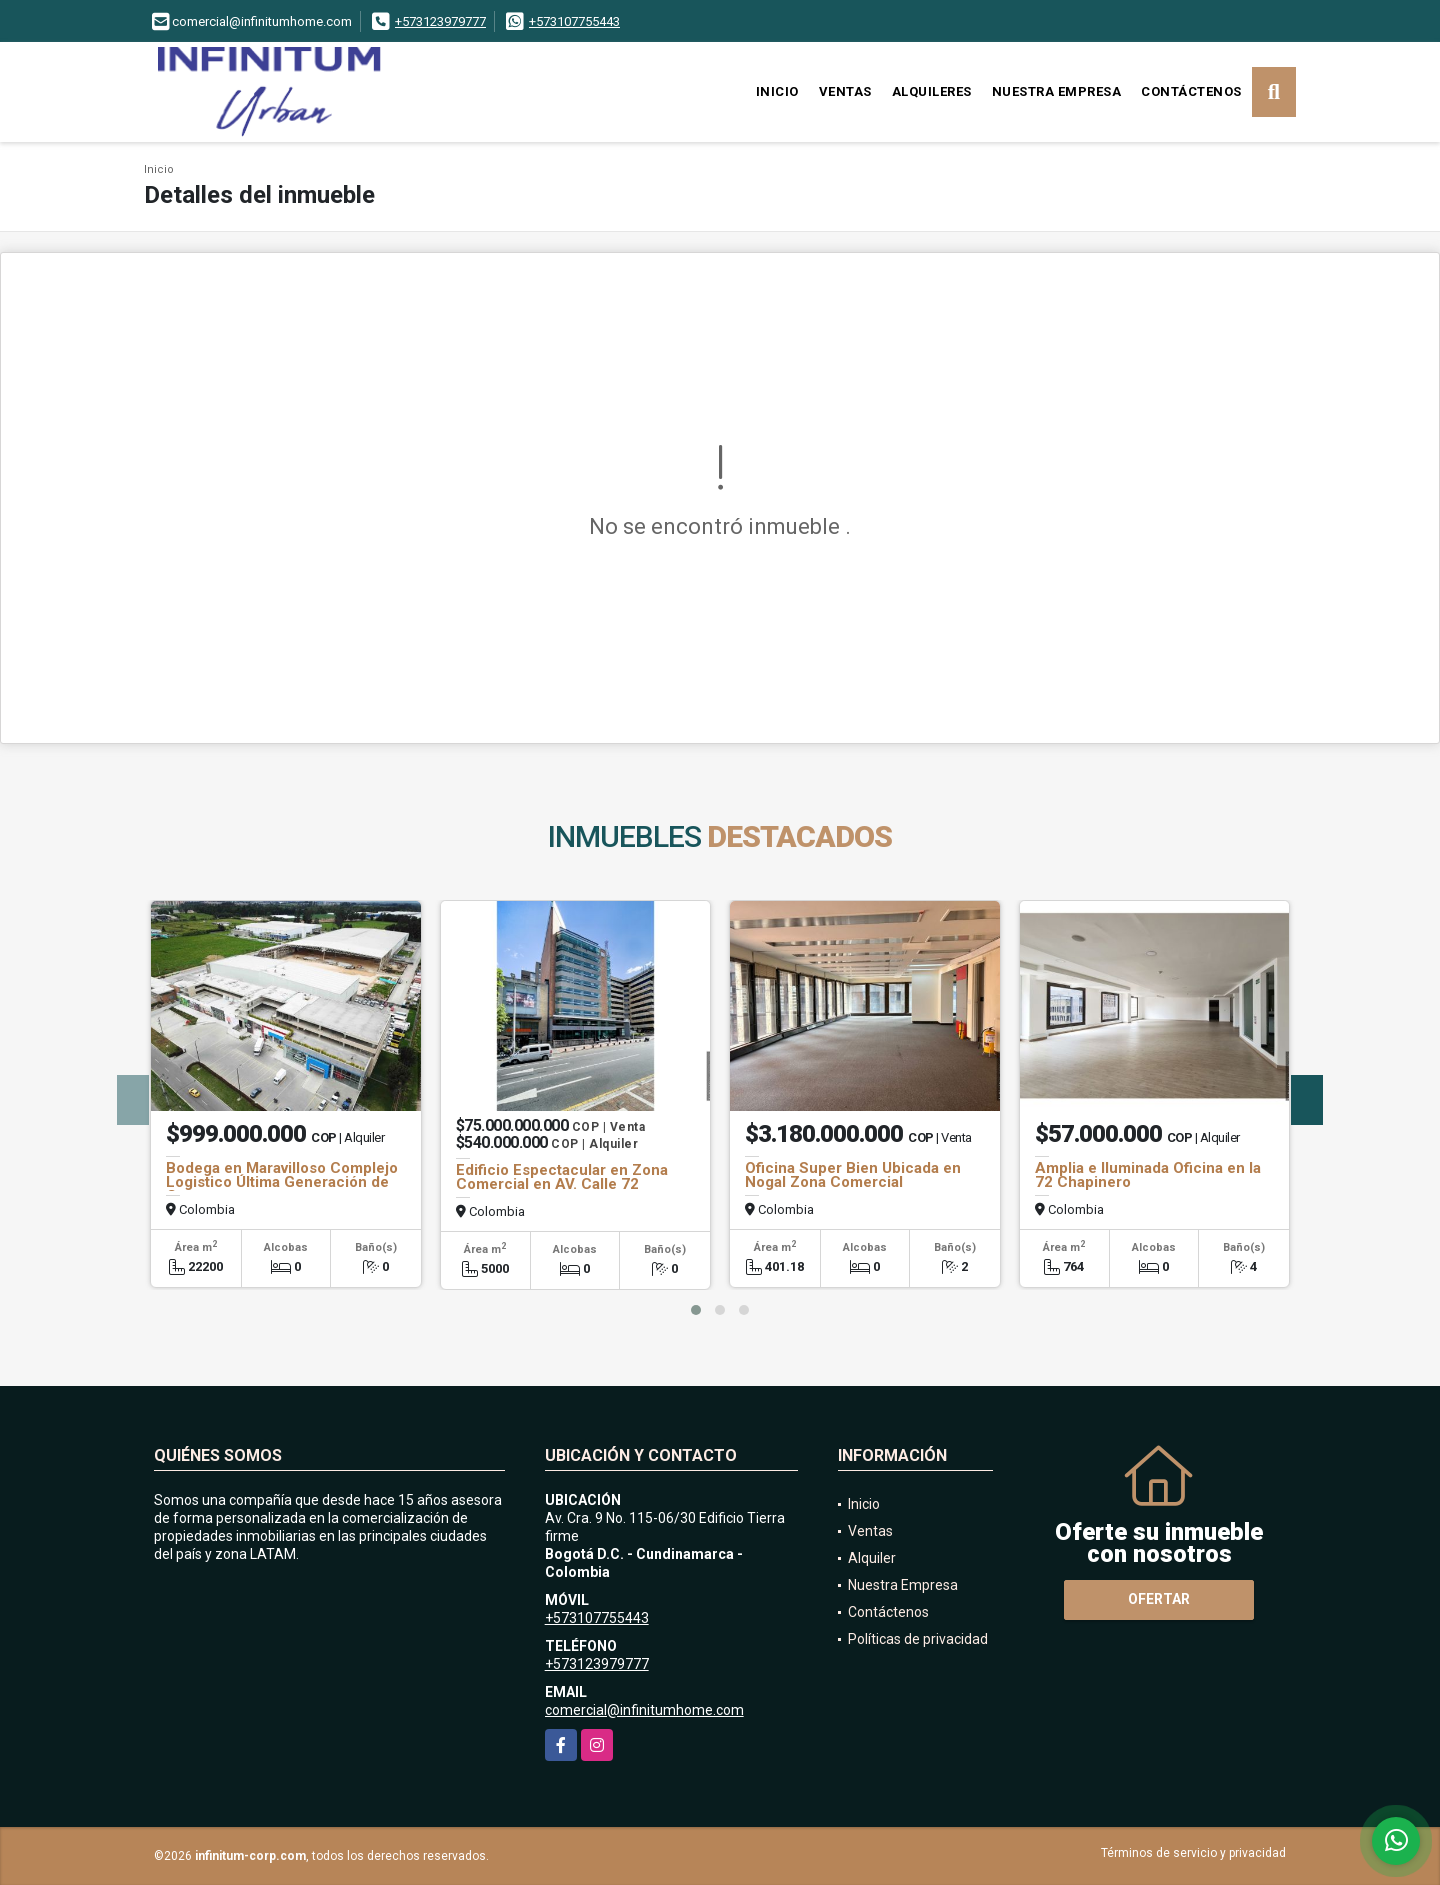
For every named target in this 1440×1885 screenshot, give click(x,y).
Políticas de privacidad (918, 1639)
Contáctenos (1191, 91)
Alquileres (932, 91)
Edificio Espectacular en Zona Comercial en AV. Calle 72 (562, 1177)
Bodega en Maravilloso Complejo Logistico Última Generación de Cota (282, 1182)
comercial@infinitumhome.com (644, 1710)
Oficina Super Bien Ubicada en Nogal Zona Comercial (853, 1175)
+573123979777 (440, 21)
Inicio (777, 91)
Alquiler (872, 1558)
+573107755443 (574, 21)
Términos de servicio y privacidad (1193, 1853)
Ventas (845, 91)
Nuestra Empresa (1057, 91)
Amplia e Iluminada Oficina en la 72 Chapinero (1148, 1175)
